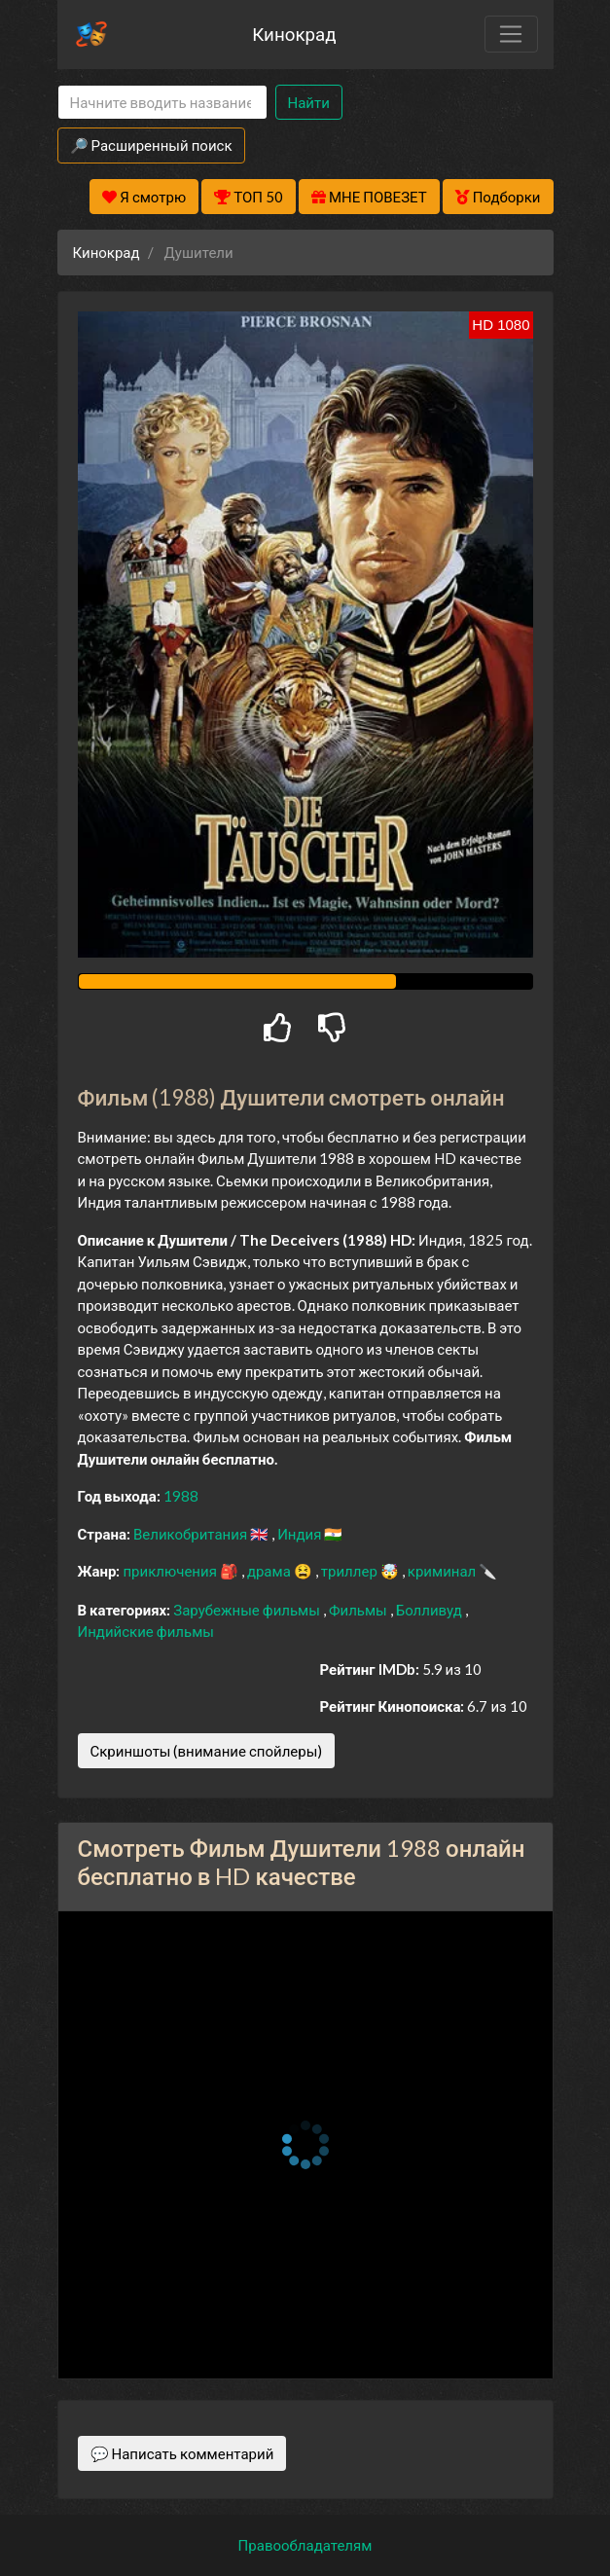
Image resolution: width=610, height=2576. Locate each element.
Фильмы (359, 1609)
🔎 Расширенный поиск (151, 145)
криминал (443, 1570)
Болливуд (430, 1609)
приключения (171, 1570)
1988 (180, 1496)
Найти (309, 102)
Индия (300, 1533)
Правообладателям (305, 2545)
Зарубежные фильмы (248, 1609)
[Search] (162, 103)
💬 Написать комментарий (182, 2453)
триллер (350, 1570)
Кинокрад (294, 33)
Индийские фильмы (146, 1631)
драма (270, 1570)
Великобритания (191, 1533)
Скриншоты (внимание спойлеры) (206, 1751)
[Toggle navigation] (510, 34)
